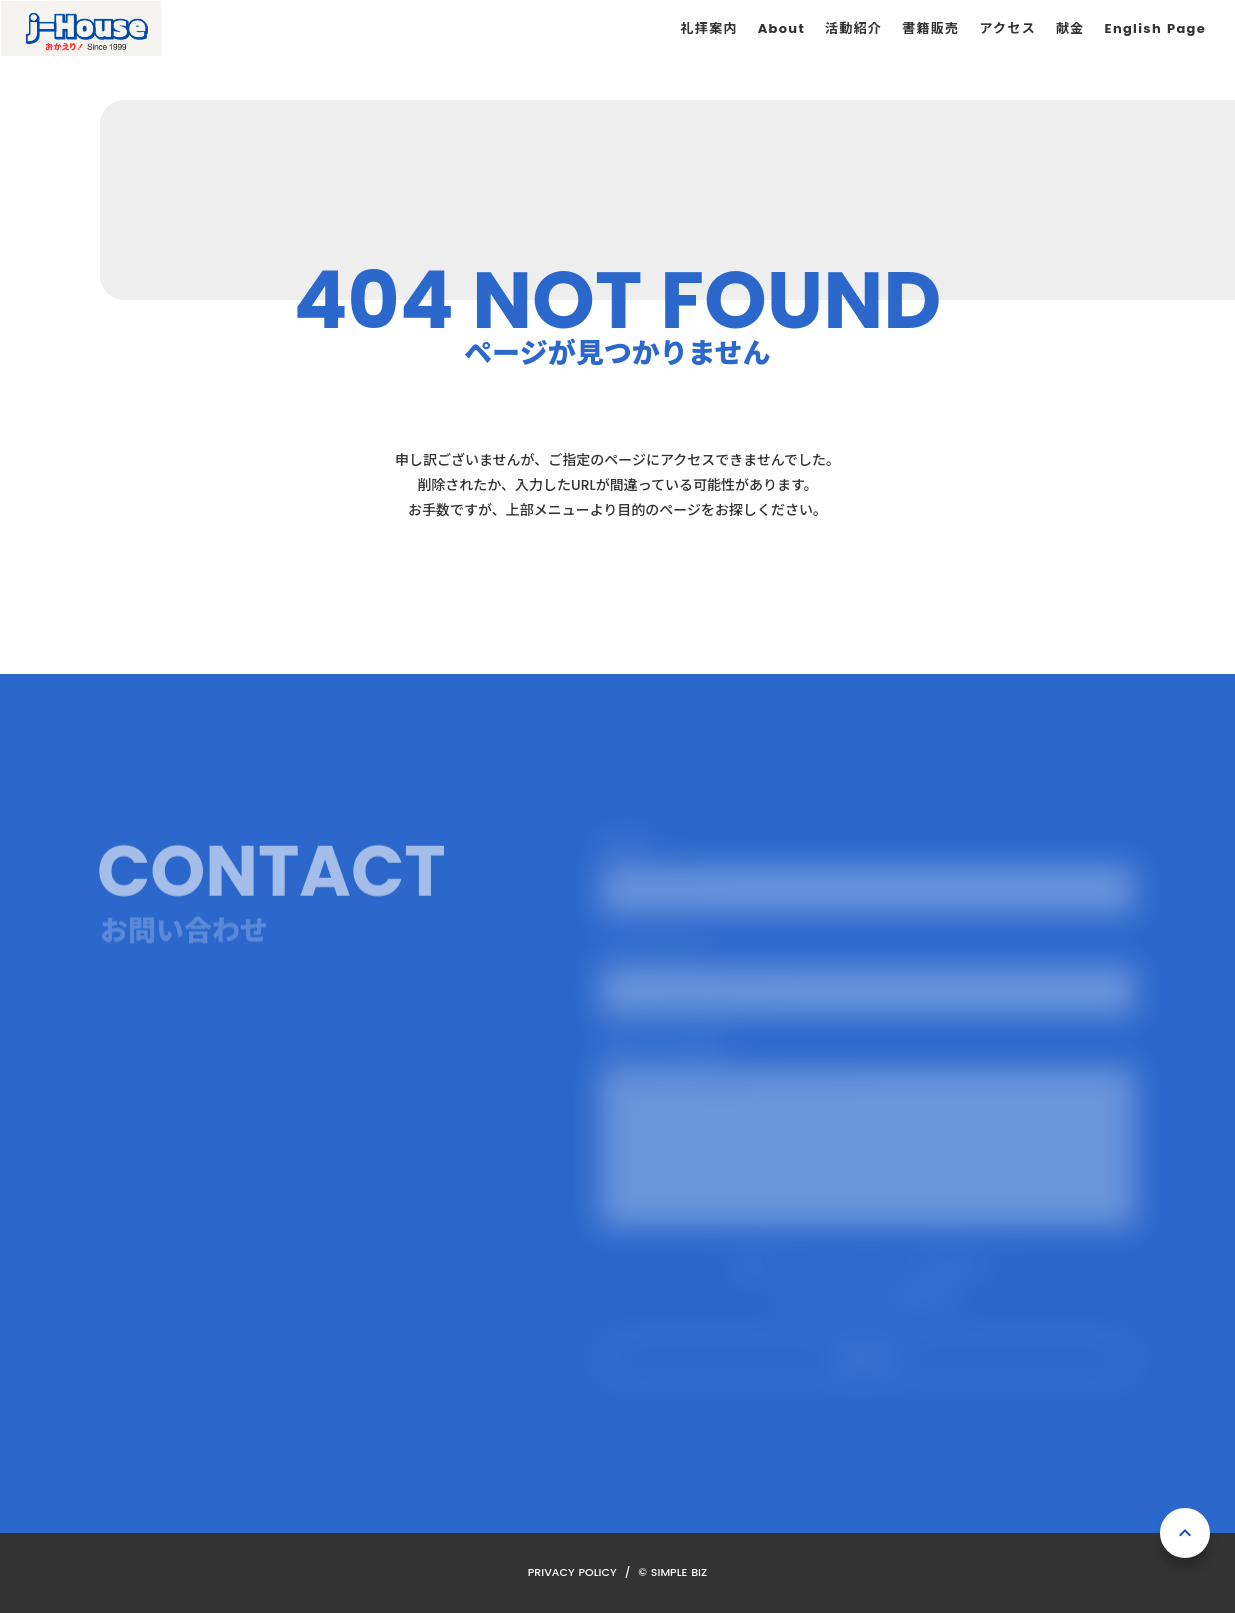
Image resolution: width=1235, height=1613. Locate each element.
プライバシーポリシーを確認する (868, 1296)
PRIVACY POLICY (572, 1572)
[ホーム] (81, 28)
